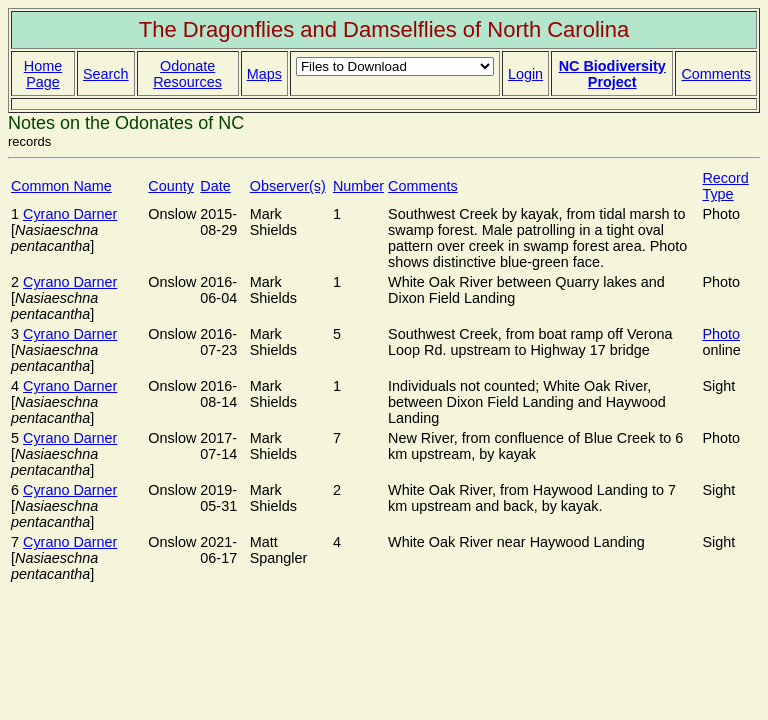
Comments (716, 74)
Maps (264, 74)
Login (525, 74)
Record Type (725, 186)
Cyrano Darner (70, 214)
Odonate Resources (187, 74)
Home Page (43, 74)
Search (106, 74)
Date (215, 186)
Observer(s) (288, 186)
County (171, 186)
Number (358, 186)
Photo (721, 334)
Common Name (61, 186)
